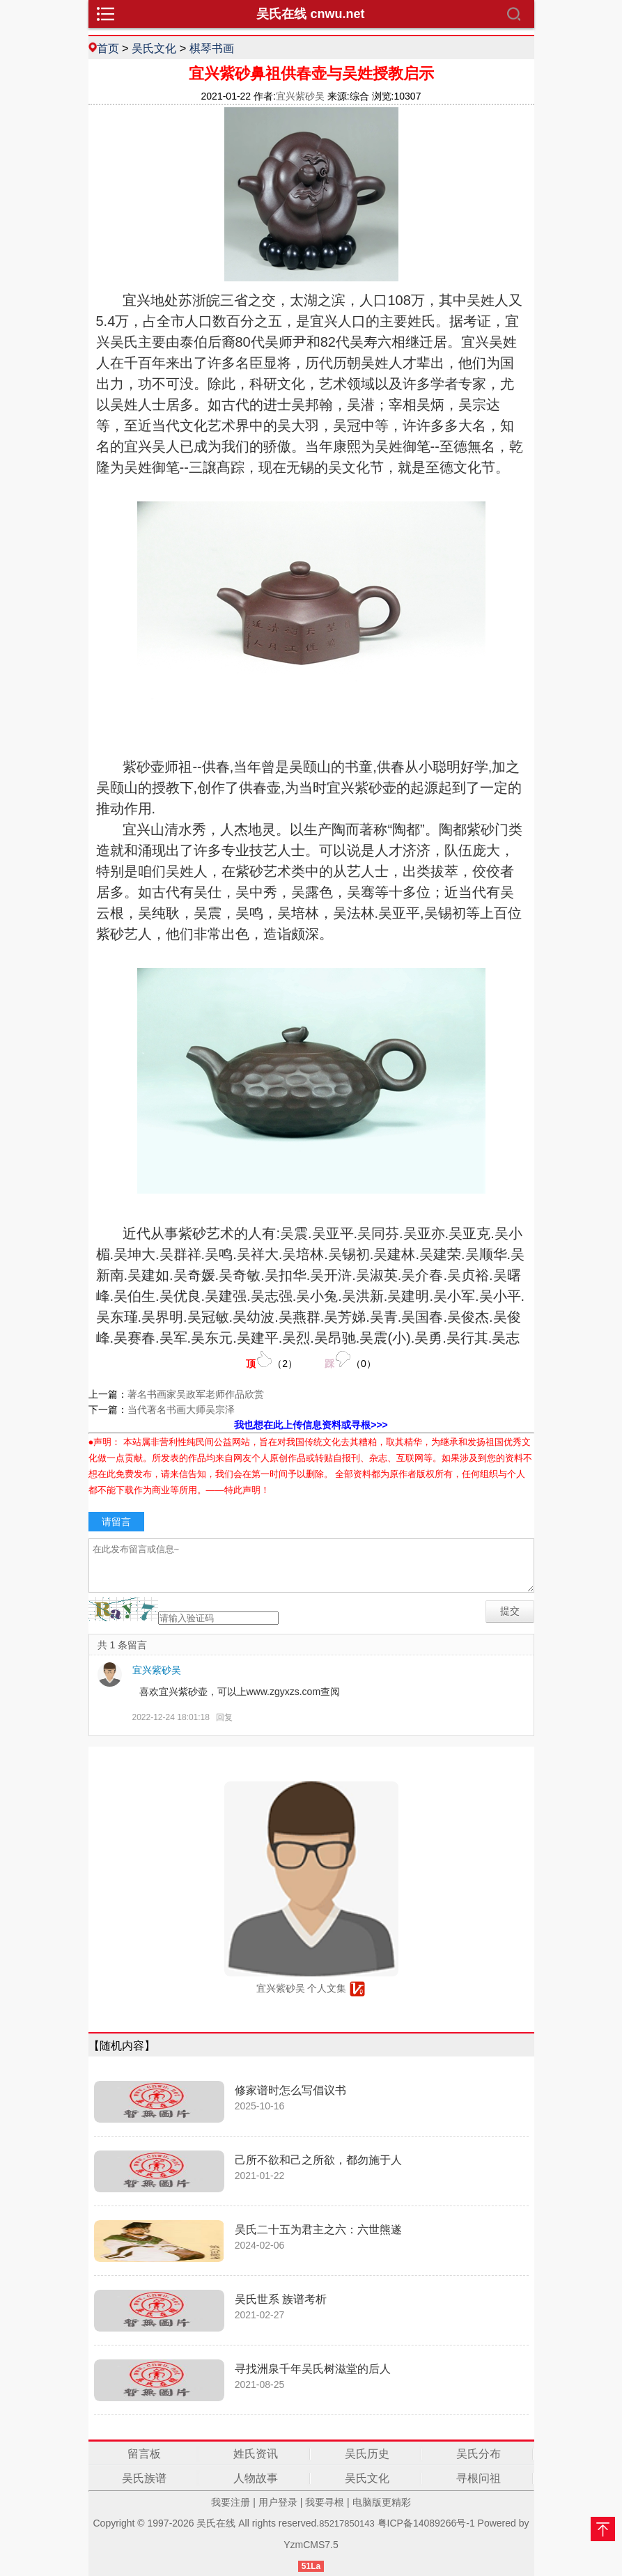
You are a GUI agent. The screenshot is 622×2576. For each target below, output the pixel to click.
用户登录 (277, 2502)
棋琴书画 (211, 48)
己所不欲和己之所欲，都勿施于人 (318, 2160)
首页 (108, 48)
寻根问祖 (478, 2478)
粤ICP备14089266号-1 (426, 2523)
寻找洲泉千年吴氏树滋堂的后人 (313, 2369)
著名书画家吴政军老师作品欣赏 (195, 1394)
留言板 (144, 2454)
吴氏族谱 (144, 2478)
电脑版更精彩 (381, 2502)
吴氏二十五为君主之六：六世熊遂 (318, 2229)
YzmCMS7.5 (311, 2544)
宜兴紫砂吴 (156, 1670)
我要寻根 (324, 2502)
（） (271, 1359)
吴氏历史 (367, 2454)
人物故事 (255, 2478)
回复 (224, 1717)
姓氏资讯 (255, 2454)
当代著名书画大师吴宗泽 (181, 1409)
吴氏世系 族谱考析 (281, 2299)
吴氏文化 (154, 48)
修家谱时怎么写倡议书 (290, 2090)
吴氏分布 (478, 2454)
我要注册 (230, 2502)
